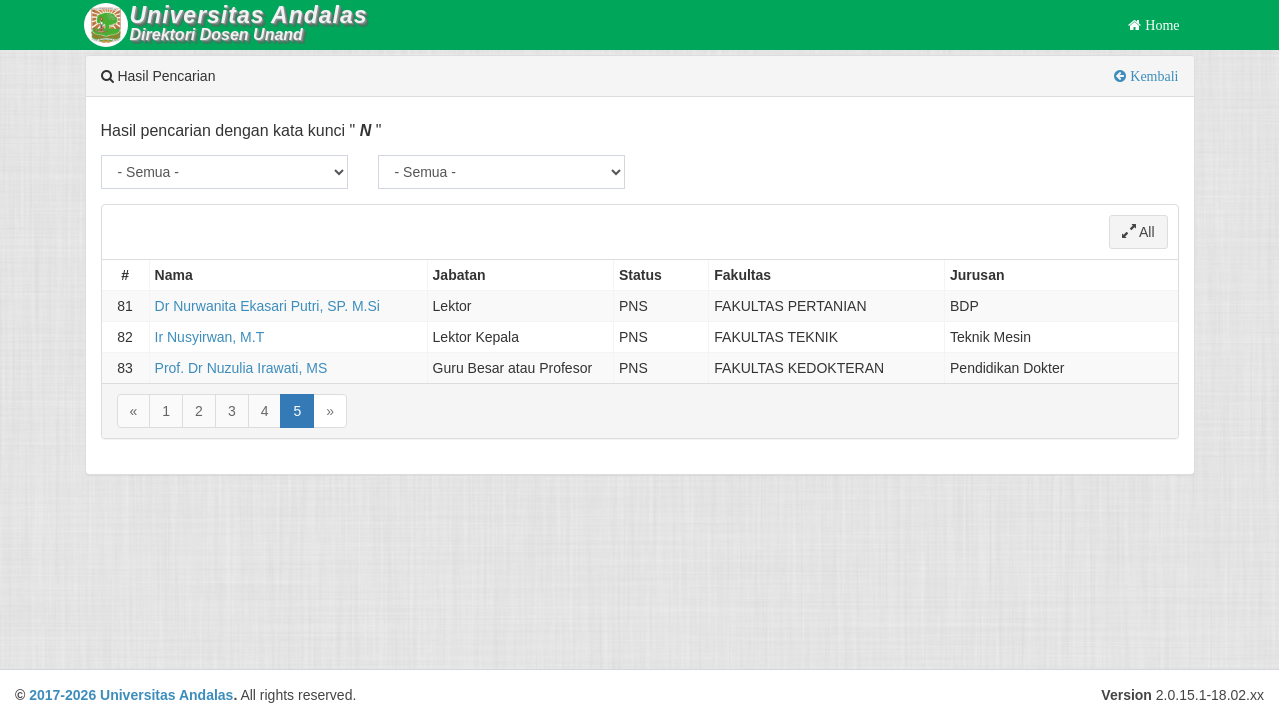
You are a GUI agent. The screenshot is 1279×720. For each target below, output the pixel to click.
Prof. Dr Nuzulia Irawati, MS (241, 368)
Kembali (1152, 76)
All (1138, 232)
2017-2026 (62, 695)
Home (1160, 25)
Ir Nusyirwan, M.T (210, 337)
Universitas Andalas (166, 695)
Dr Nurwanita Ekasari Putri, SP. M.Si (267, 306)
